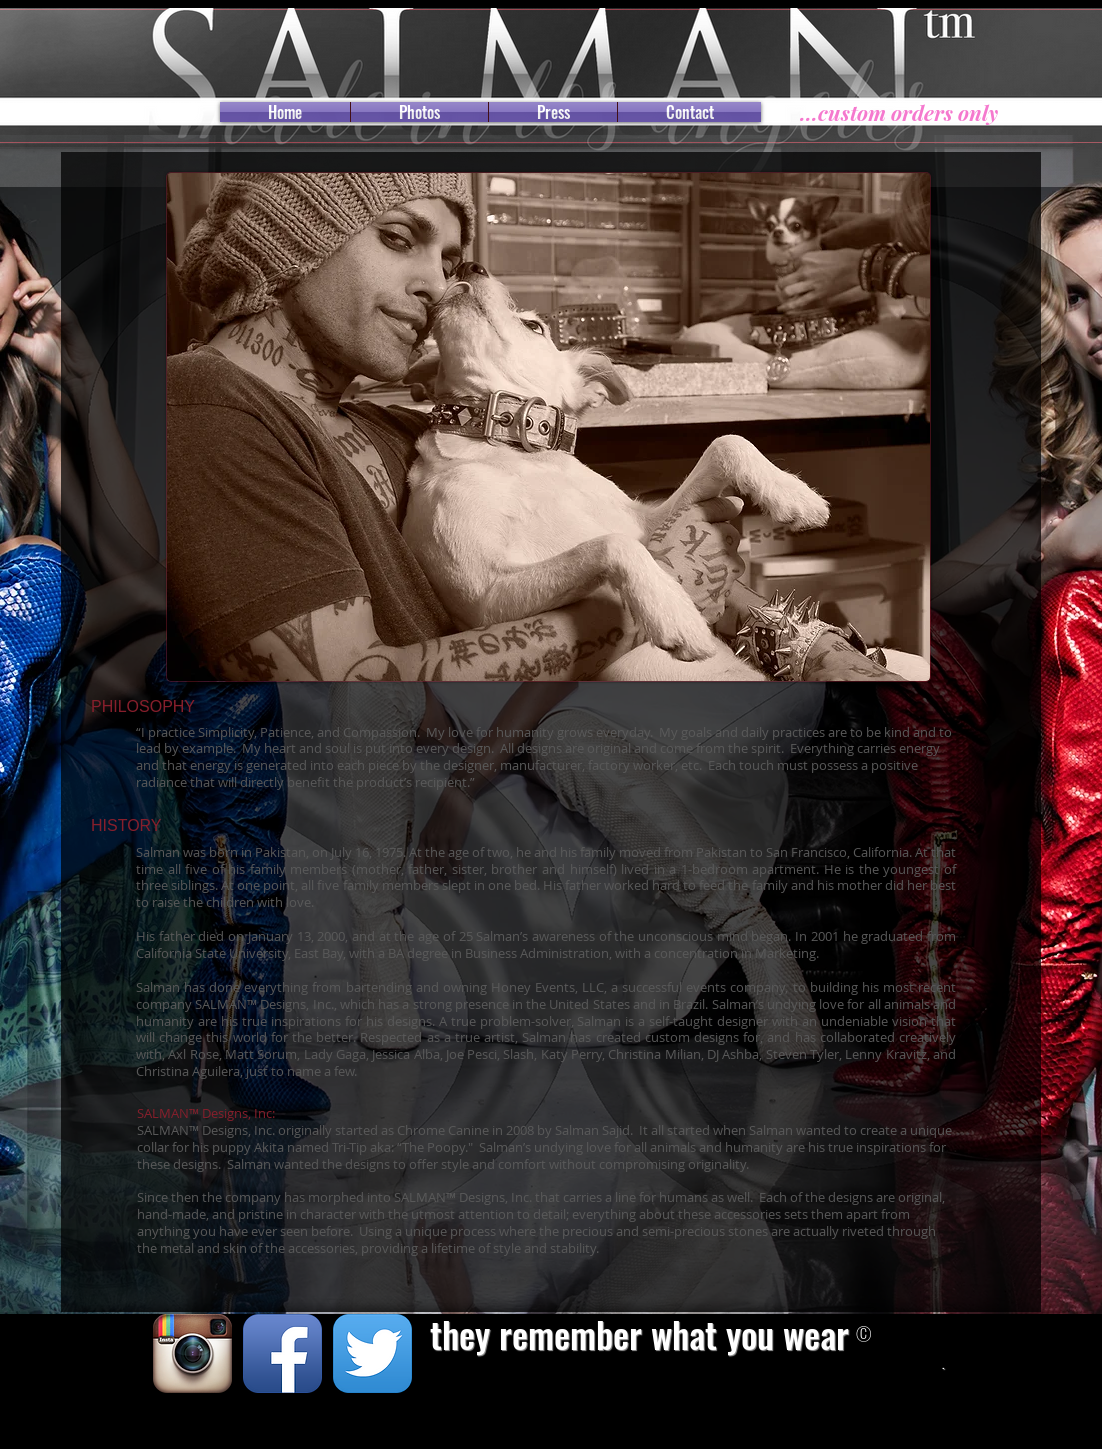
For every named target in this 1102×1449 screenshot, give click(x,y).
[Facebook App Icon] (282, 1353)
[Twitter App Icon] (372, 1353)
